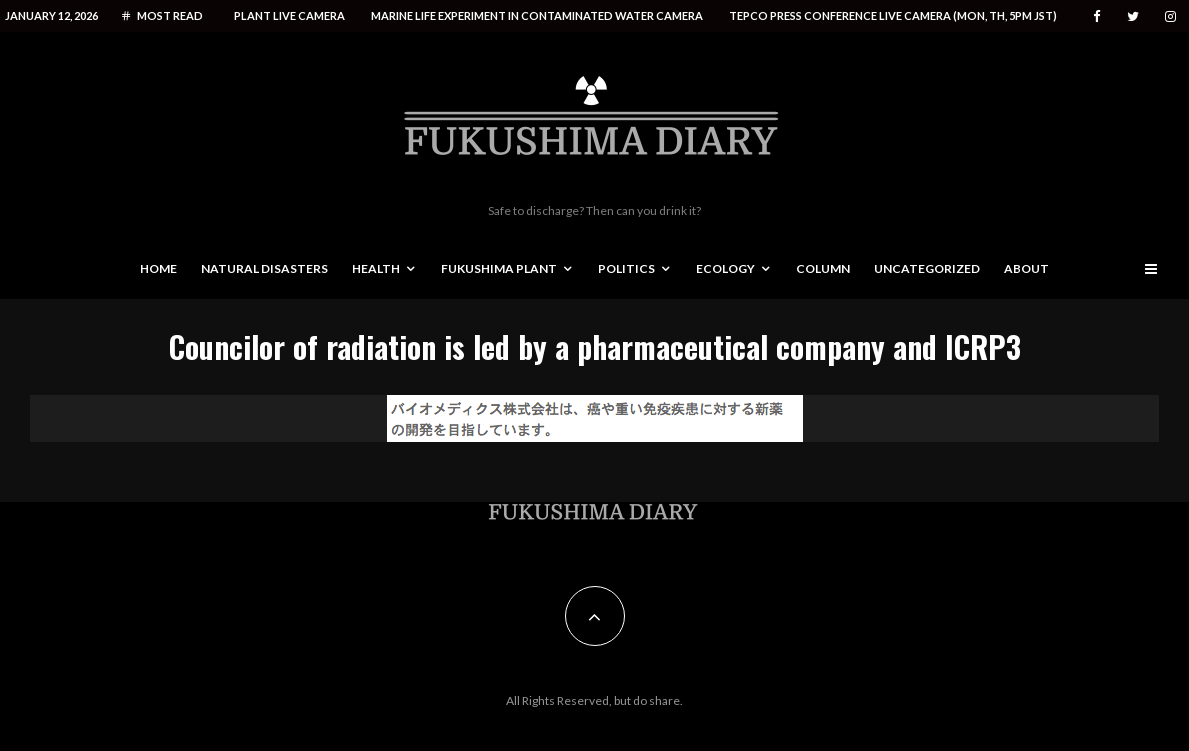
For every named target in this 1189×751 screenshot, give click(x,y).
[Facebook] (1097, 16)
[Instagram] (1170, 16)
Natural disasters (264, 268)
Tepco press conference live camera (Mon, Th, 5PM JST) (893, 15)
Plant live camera (289, 15)
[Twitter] (1133, 16)
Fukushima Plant (499, 268)
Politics (626, 268)
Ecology (725, 268)
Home (158, 268)
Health (376, 268)
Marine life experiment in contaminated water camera (537, 15)
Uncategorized (927, 268)
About (1026, 268)
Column (823, 268)
